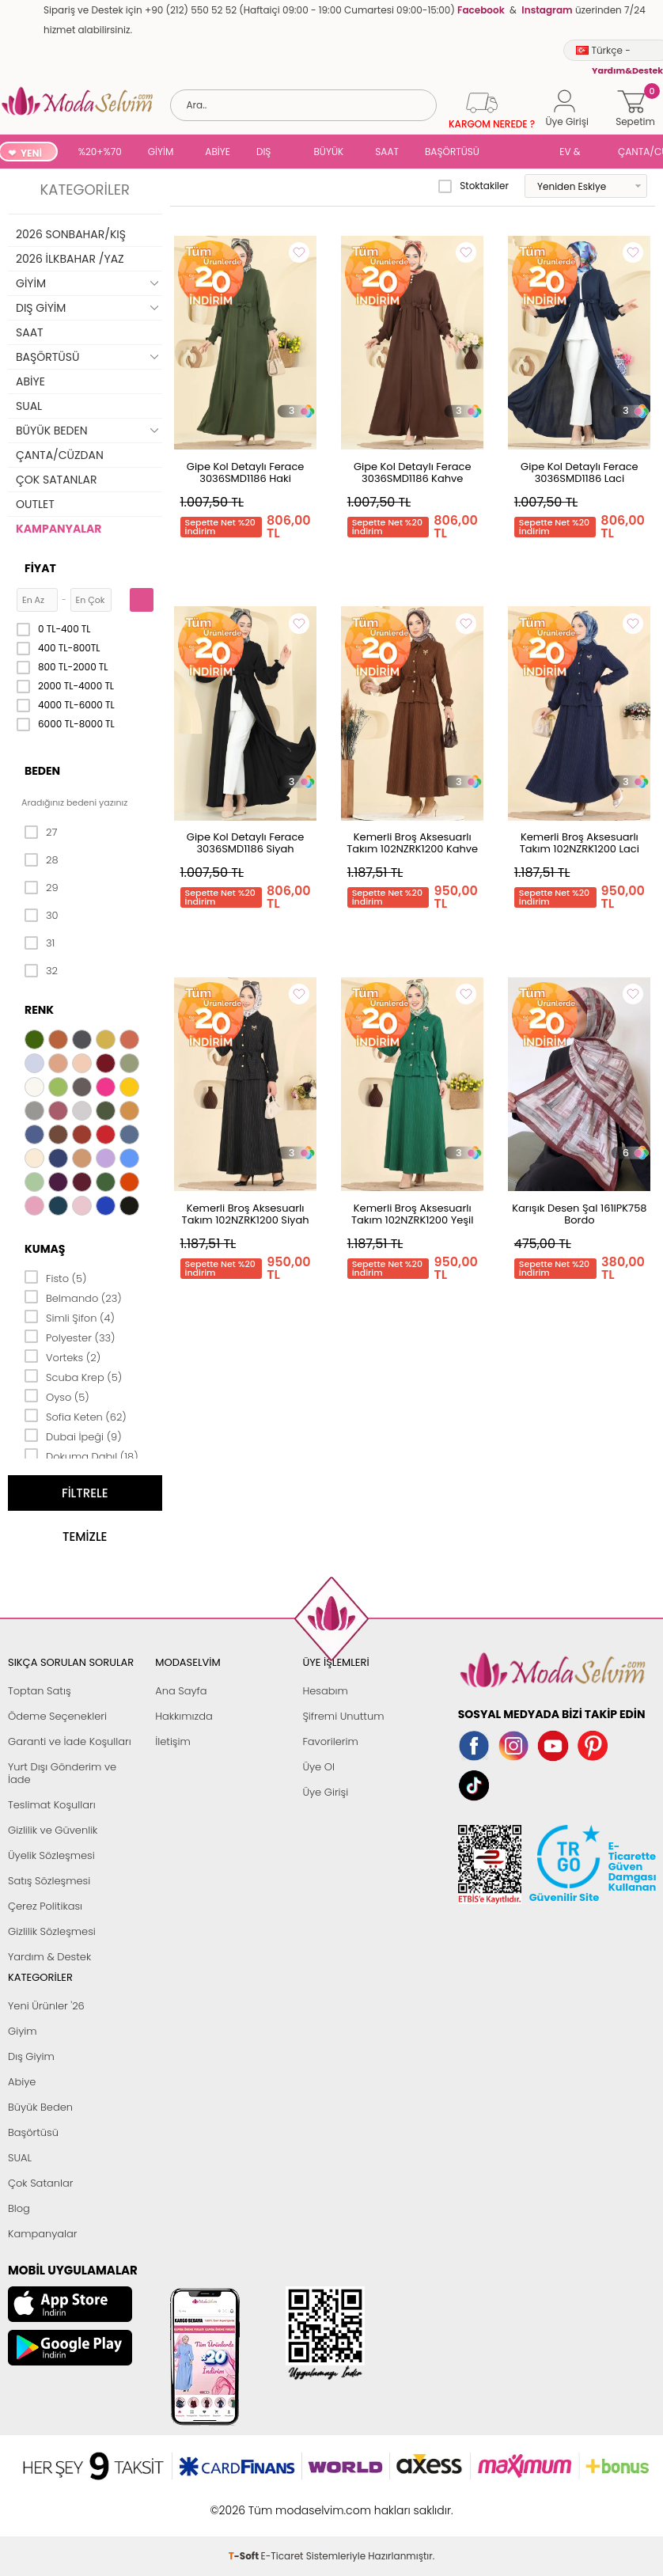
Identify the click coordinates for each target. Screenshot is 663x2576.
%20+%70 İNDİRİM (100, 153)
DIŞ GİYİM (269, 153)
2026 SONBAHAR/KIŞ (71, 234)
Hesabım (324, 1690)
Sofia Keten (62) (76, 1416)
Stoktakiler (473, 186)
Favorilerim (330, 1741)
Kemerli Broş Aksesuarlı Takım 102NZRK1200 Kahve (412, 842)
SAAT (387, 151)
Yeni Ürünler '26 (46, 2005)
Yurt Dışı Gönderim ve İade (62, 1773)
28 (42, 860)
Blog (19, 2208)
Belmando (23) (73, 1297)
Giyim (22, 2031)
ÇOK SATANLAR (56, 480)
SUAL (522, 153)
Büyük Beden (40, 2107)
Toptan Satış (39, 1690)
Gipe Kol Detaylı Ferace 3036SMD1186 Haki (246, 472)
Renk (39, 1010)
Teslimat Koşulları (52, 1804)
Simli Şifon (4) (70, 1317)
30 (42, 916)
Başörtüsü (33, 2132)
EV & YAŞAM (575, 153)
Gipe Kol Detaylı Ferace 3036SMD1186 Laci (579, 472)
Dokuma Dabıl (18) (81, 1455)
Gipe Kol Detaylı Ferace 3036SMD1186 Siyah (246, 842)
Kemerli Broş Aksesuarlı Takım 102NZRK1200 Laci (579, 842)
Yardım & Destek (49, 1956)
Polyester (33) (70, 1336)
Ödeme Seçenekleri (57, 1716)
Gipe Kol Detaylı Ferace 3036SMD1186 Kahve (413, 472)
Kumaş (45, 1249)
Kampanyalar (43, 2233)
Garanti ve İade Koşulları (69, 1741)
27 (41, 832)
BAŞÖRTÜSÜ (452, 151)
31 (40, 943)
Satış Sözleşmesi (49, 1880)
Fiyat (40, 568)
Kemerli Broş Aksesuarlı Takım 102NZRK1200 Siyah (245, 1214)
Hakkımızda (184, 1716)
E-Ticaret (282, 2502)
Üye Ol (318, 1766)
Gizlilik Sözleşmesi (52, 1931)
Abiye (22, 2081)
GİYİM (161, 151)
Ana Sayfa (180, 1690)
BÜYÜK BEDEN (329, 153)
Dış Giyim (31, 2056)
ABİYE (217, 151)
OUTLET (35, 504)
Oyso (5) (57, 1396)
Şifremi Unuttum (343, 1716)
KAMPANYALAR (58, 529)
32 (41, 971)
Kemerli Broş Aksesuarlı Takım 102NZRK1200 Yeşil (412, 1214)
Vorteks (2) (62, 1356)
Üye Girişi (325, 1792)
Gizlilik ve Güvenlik (52, 1830)
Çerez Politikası (45, 1906)
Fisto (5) (56, 1277)
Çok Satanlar (40, 2183)
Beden (42, 771)
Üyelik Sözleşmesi (51, 1855)
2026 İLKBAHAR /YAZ (70, 259)
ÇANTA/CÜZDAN (60, 455)
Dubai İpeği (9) (73, 1435)
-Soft (245, 2502)
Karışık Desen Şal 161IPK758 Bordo (579, 1214)
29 (42, 888)
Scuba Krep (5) (73, 1376)
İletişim (173, 1741)
